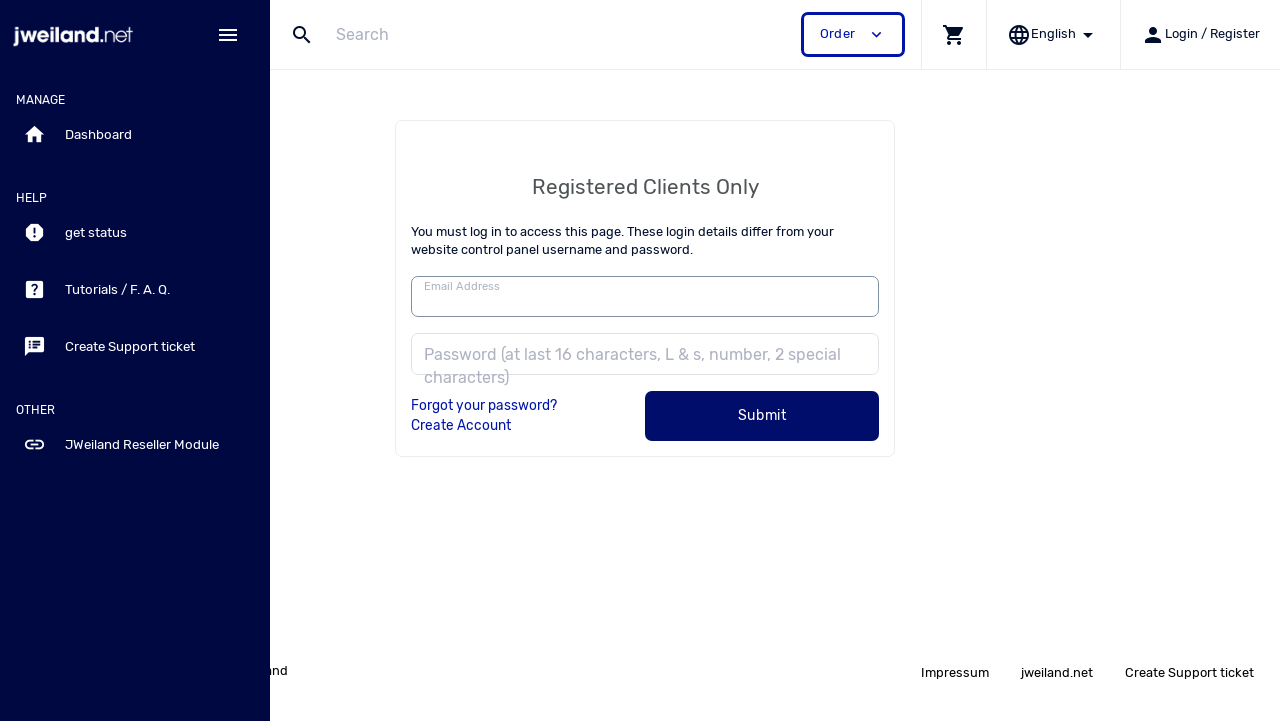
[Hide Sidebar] (228, 35)
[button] (953, 34)
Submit (892, 415)
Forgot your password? (614, 405)
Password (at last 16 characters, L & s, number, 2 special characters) (762, 366)
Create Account (591, 425)
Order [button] (853, 34)
